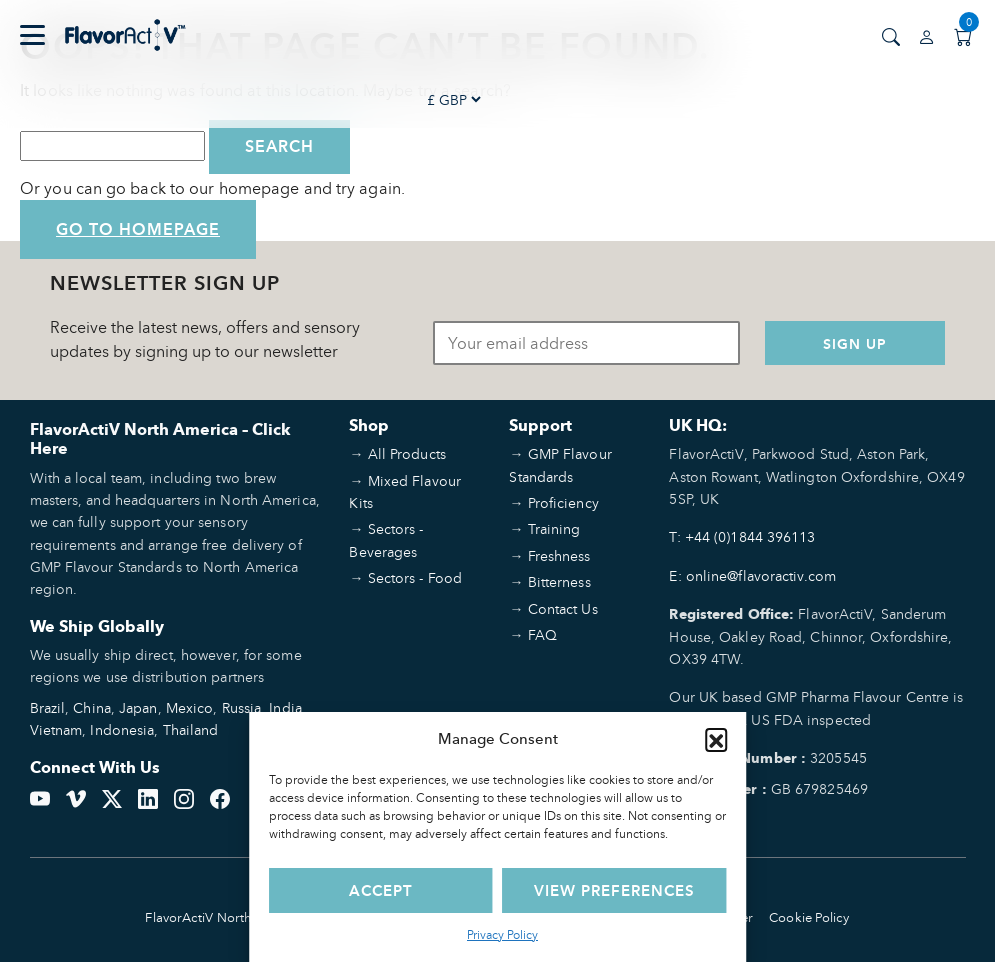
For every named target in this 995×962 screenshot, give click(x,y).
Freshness (559, 555)
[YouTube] (40, 797)
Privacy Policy (502, 934)
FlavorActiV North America (225, 917)
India (285, 707)
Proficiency (563, 502)
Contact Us (563, 608)
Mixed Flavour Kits (405, 491)
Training (554, 528)
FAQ (542, 634)
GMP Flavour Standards (560, 464)
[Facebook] (220, 797)
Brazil (48, 707)
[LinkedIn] (148, 797)
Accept (381, 890)
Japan (138, 707)
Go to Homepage (138, 229)
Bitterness (559, 581)
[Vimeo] (76, 797)
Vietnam (56, 729)
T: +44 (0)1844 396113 (742, 536)
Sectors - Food (415, 577)
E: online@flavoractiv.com (752, 575)
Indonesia (122, 729)
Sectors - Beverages (386, 539)
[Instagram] (184, 797)
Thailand (191, 729)
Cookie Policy (809, 917)
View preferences (614, 890)
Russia (242, 707)
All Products (407, 453)
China (92, 707)
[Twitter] (112, 797)
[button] (716, 739)
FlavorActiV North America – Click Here (160, 439)
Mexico (190, 707)
